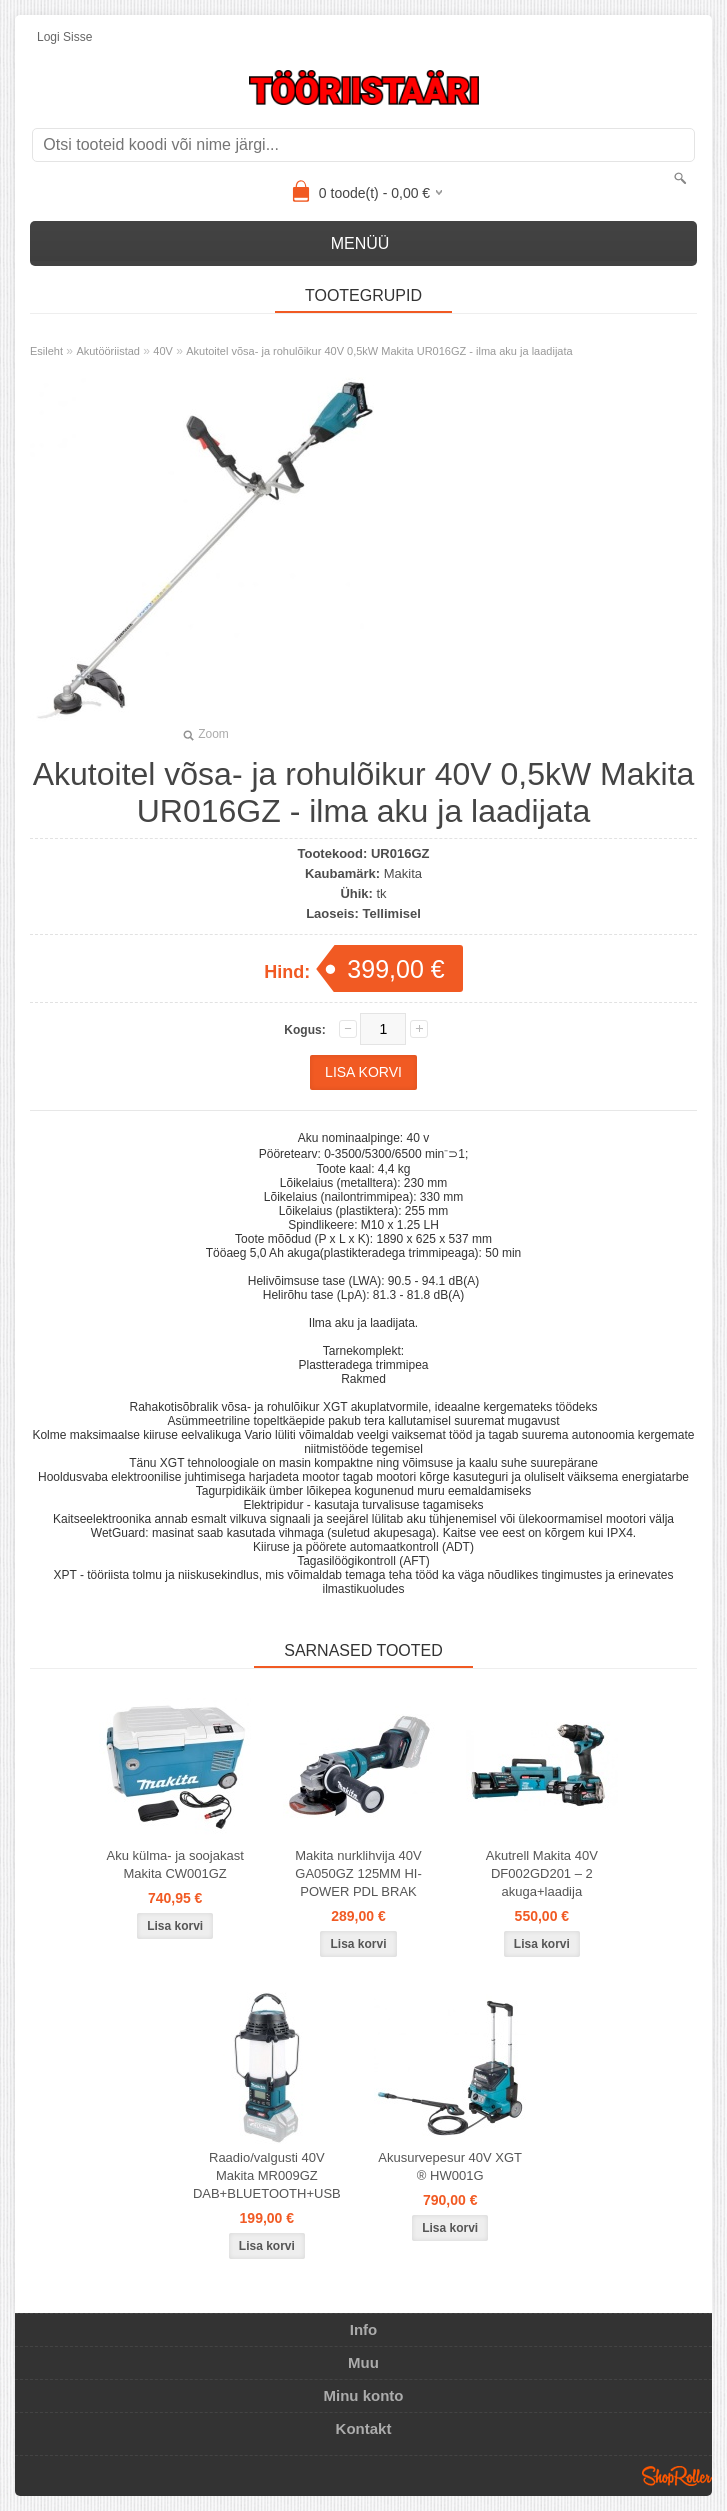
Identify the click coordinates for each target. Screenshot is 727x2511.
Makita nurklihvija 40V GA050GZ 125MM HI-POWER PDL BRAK (358, 1873)
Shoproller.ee (677, 2476)
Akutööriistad (108, 351)
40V (163, 351)
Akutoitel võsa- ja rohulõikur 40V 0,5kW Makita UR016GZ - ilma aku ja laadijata (379, 351)
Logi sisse (64, 37)
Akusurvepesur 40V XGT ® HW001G (450, 2166)
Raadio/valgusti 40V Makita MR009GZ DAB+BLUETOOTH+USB (267, 2175)
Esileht (46, 351)
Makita (403, 873)
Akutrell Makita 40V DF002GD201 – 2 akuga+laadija (542, 1873)
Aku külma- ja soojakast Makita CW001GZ (175, 1864)
